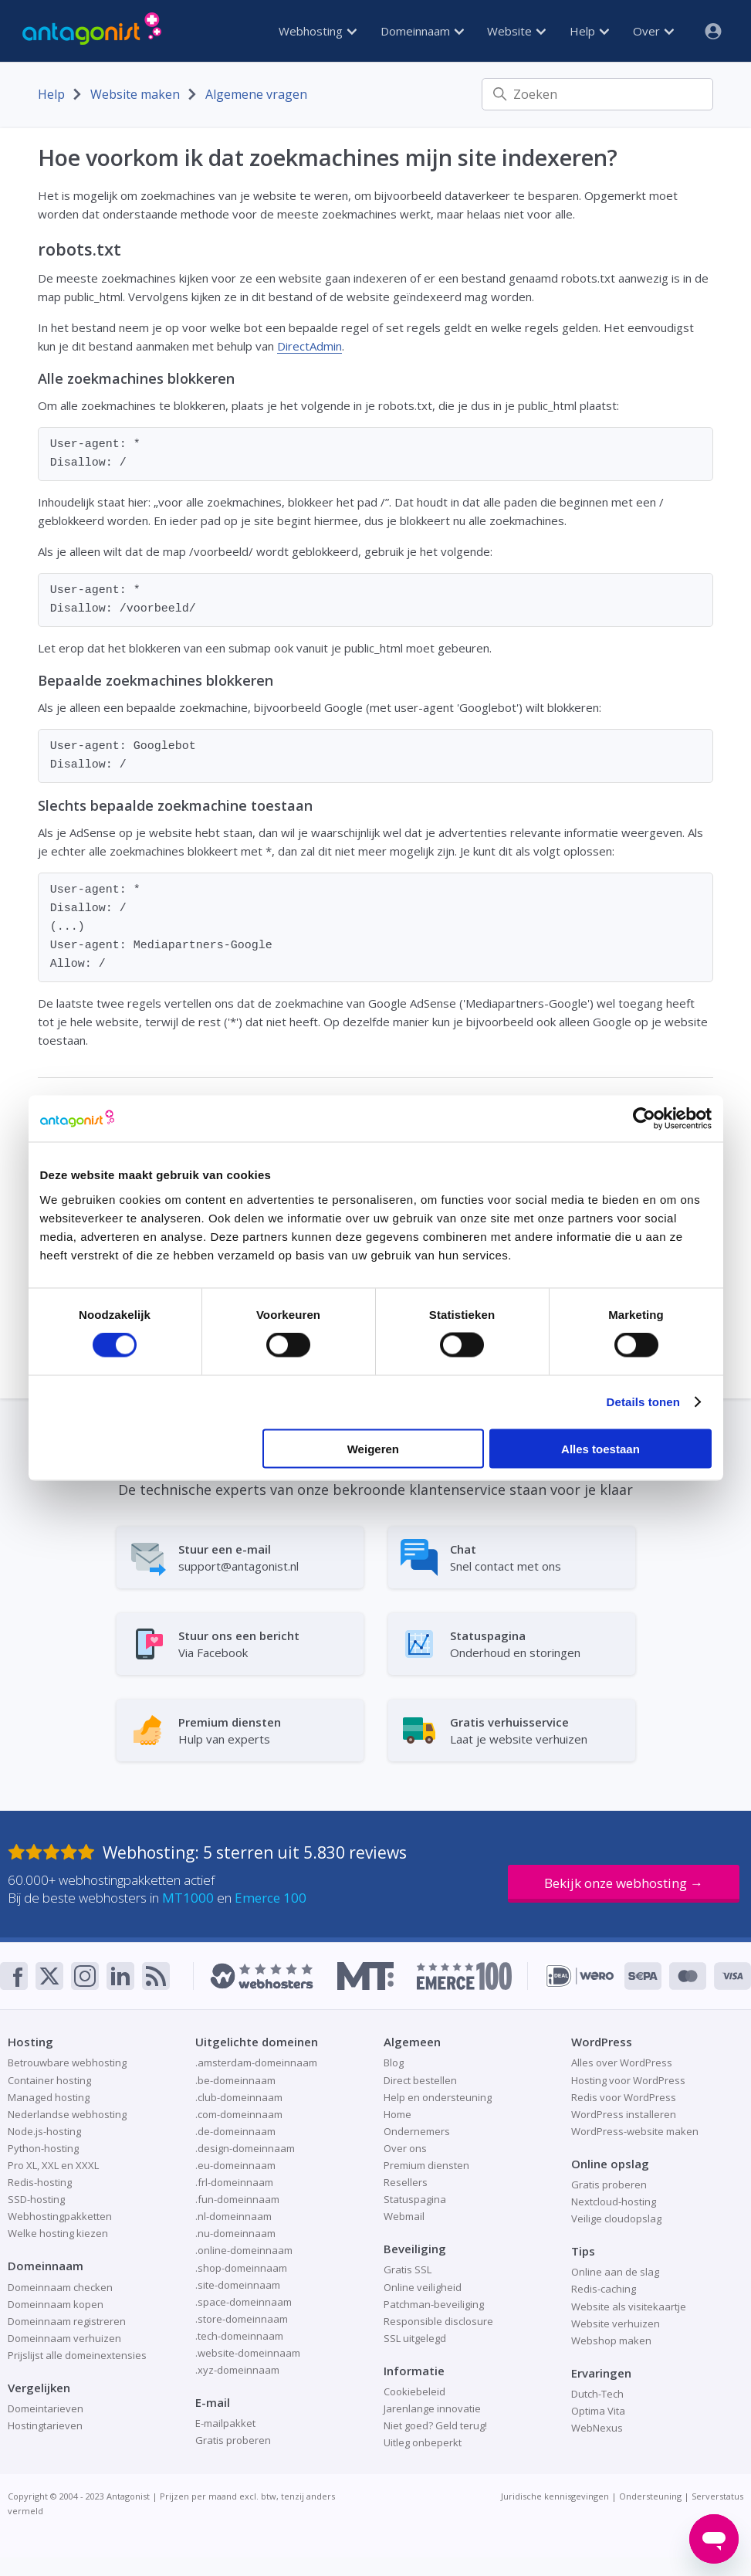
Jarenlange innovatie (432, 2408)
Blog (394, 2062)
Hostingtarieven (45, 2425)
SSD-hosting (36, 2199)
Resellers (406, 2182)
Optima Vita (598, 2411)
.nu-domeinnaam (235, 2233)
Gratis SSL (407, 2269)
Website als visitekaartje (628, 2306)
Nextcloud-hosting (613, 2201)
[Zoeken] (597, 94)
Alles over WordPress (621, 2062)
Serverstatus (717, 2496)
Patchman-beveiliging (434, 2304)
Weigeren (373, 1448)
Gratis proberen (233, 2440)
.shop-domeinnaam (241, 2268)
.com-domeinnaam (238, 2114)
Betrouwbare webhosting (67, 2062)
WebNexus (597, 2428)
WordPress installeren (623, 2114)
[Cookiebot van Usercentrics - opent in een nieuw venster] (644, 1118)
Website (516, 31)
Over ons (405, 2148)
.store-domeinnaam (241, 2319)
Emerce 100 (270, 1898)
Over (653, 31)
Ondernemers (417, 2131)
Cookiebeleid (414, 2391)
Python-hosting (43, 2148)
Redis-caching (603, 2289)
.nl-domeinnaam (233, 2216)
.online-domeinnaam (244, 2250)
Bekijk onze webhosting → (623, 1883)
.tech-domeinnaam (239, 2336)
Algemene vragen (256, 94)
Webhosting (318, 31)
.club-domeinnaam (238, 2097)
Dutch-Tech (597, 2394)
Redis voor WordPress (623, 2097)
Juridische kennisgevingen (555, 2496)
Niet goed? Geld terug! (435, 2425)
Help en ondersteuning (438, 2097)
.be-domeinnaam (235, 2080)
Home (397, 2114)
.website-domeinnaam (247, 2353)
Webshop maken (611, 2340)
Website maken (135, 94)
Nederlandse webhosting (67, 2114)
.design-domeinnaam (245, 2148)
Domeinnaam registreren (67, 2321)
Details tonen (643, 1401)
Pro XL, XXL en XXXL (53, 2165)
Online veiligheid (423, 2287)
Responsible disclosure (438, 2321)
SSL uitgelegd (415, 2338)
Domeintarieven (45, 2408)
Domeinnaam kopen (55, 2304)
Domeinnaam (422, 31)
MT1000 (188, 1898)
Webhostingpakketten (60, 2216)
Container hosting (49, 2080)
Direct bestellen (420, 2080)
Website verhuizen (615, 2323)
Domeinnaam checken (60, 2287)
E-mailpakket (225, 2423)
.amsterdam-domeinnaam (256, 2062)
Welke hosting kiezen (58, 2233)
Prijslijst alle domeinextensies (77, 2355)
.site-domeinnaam (237, 2285)
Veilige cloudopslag (616, 2218)
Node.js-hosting (44, 2131)
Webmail (404, 2216)
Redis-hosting (40, 2182)
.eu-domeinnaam (235, 2165)
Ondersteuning (650, 2496)
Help (589, 31)
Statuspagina (415, 2199)
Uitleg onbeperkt (423, 2442)
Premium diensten (426, 2165)
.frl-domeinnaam (234, 2182)
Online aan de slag (615, 2272)
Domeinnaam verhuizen (64, 2338)
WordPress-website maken (635, 2131)
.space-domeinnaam (243, 2302)
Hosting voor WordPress (628, 2080)
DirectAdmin (309, 346)
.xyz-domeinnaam (237, 2370)
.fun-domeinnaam (237, 2199)
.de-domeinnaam (235, 2131)
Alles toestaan (600, 1448)
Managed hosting (49, 2097)
